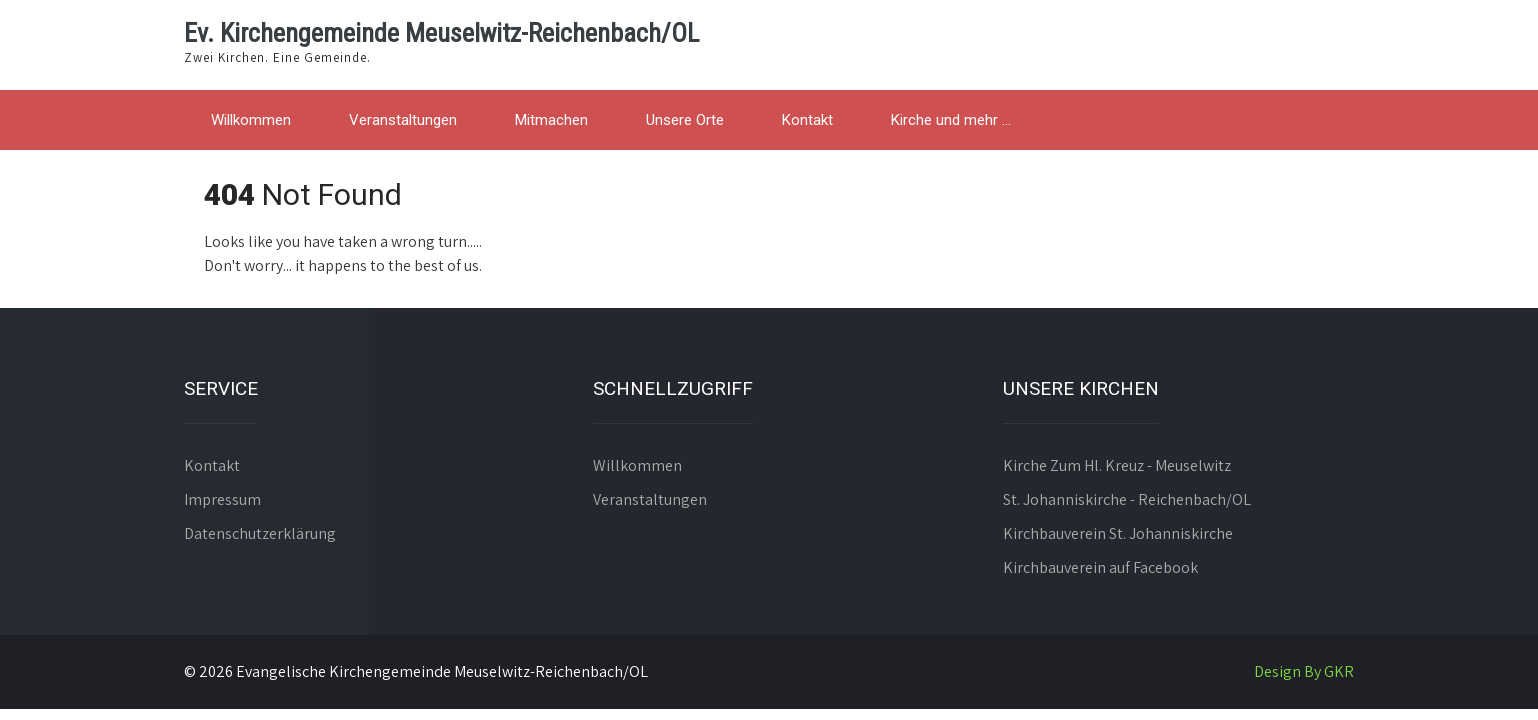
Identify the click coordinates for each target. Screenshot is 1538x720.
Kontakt (807, 120)
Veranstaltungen (403, 120)
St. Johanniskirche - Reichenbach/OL (1127, 499)
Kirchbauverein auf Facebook (1100, 567)
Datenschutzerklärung (260, 533)
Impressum (222, 499)
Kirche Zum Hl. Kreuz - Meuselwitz (1117, 465)
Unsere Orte (685, 120)
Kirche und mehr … (951, 120)
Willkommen (251, 120)
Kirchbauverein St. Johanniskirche (1118, 533)
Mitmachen (551, 120)
